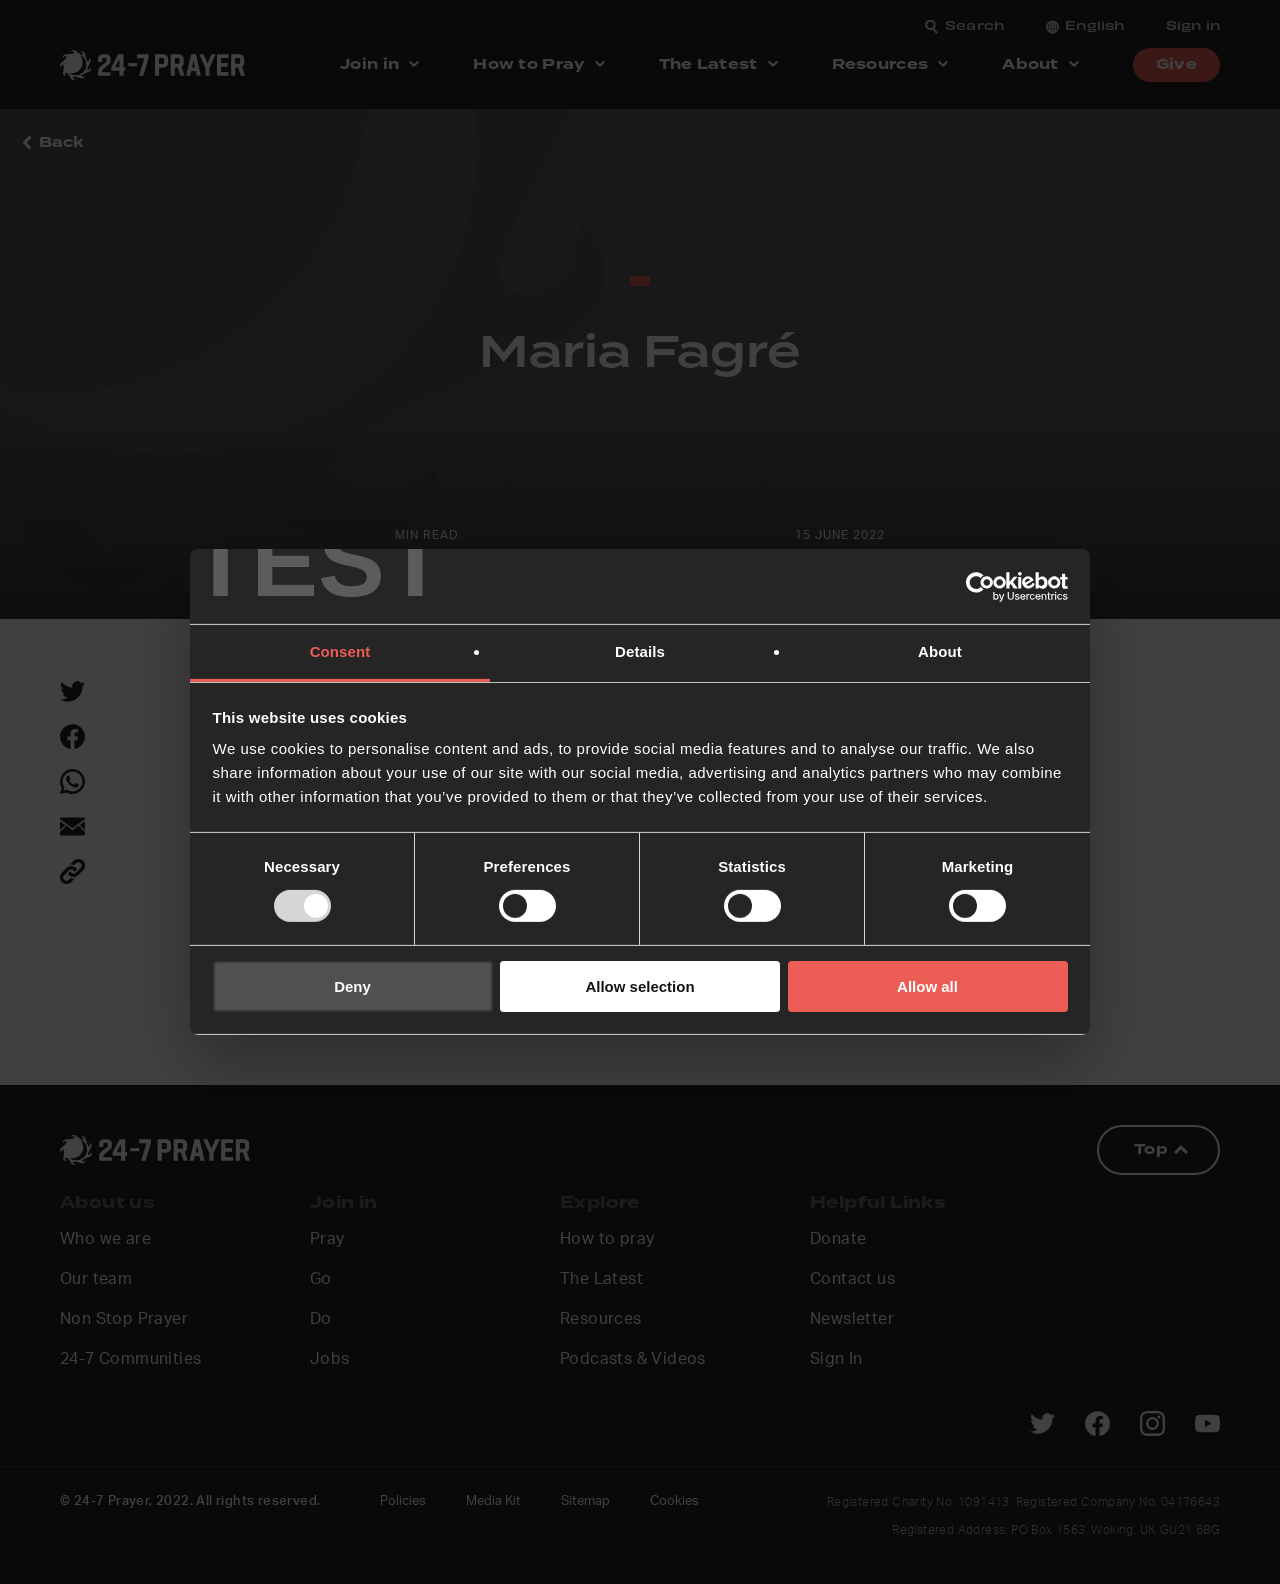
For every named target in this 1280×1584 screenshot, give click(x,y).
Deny (352, 986)
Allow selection (639, 986)
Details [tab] (640, 651)
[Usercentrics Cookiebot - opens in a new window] (980, 586)
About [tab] (940, 651)
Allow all (927, 986)
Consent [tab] (340, 651)
